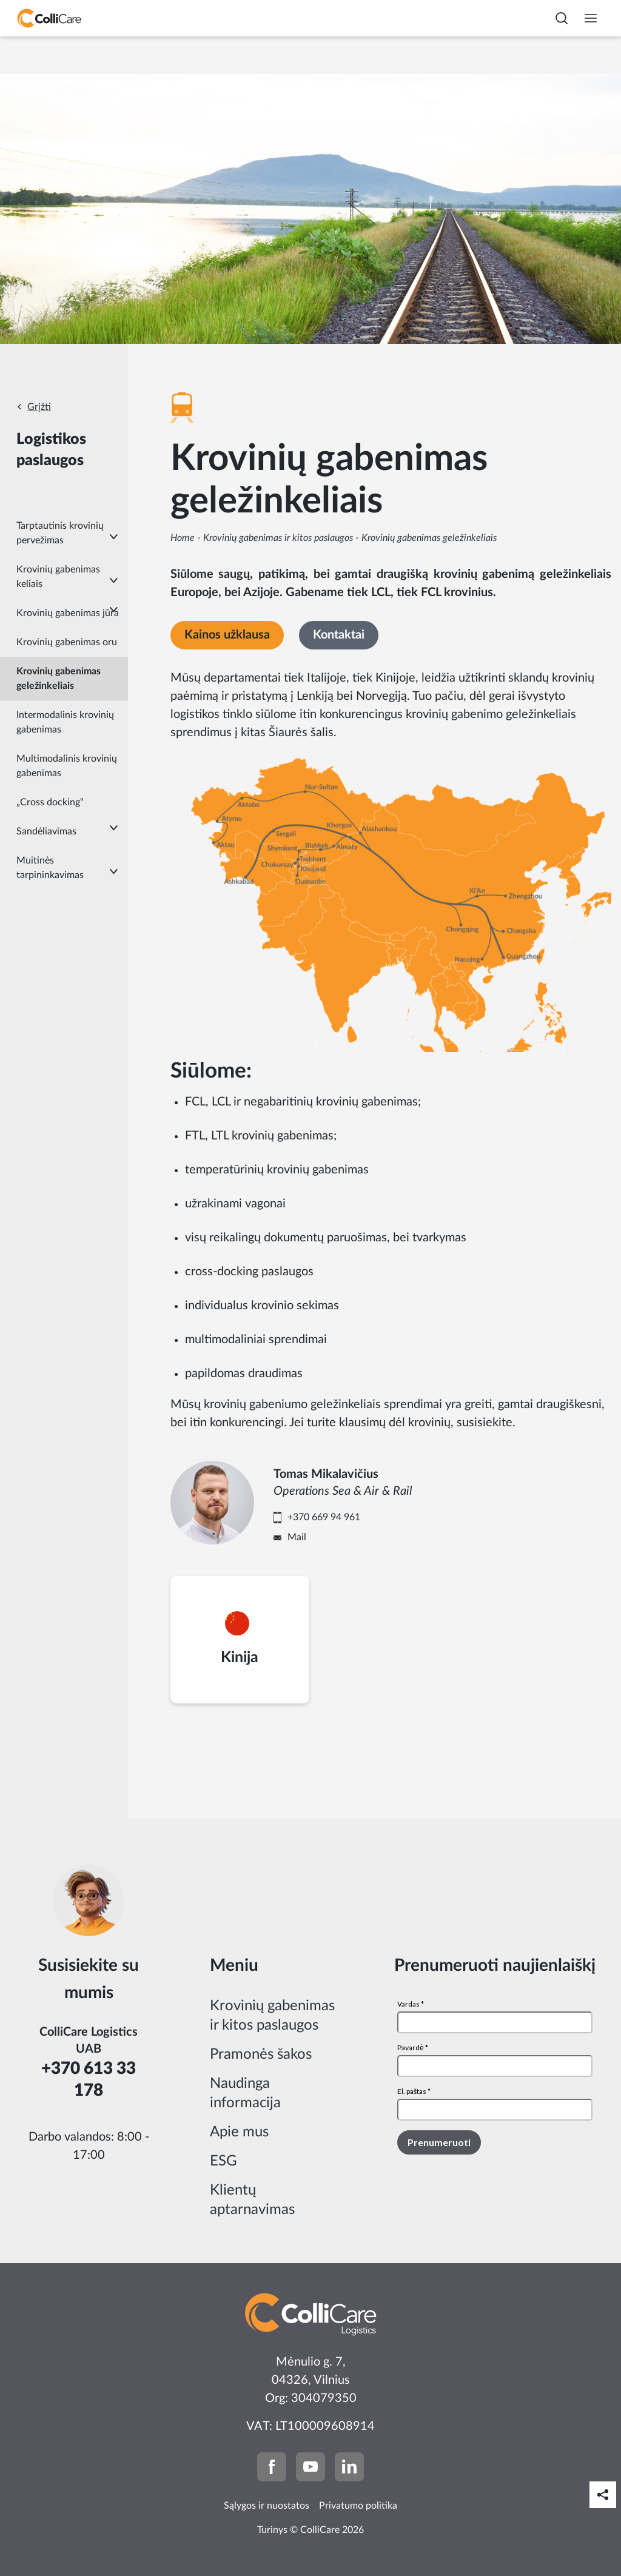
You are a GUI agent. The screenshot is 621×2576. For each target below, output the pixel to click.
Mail (296, 1537)
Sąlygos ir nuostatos (266, 2506)
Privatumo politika (358, 2506)
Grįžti (39, 407)
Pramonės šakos (261, 2054)
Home (182, 538)
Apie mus (239, 2132)
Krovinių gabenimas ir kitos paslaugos (278, 538)
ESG (223, 2161)
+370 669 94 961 (323, 1517)
